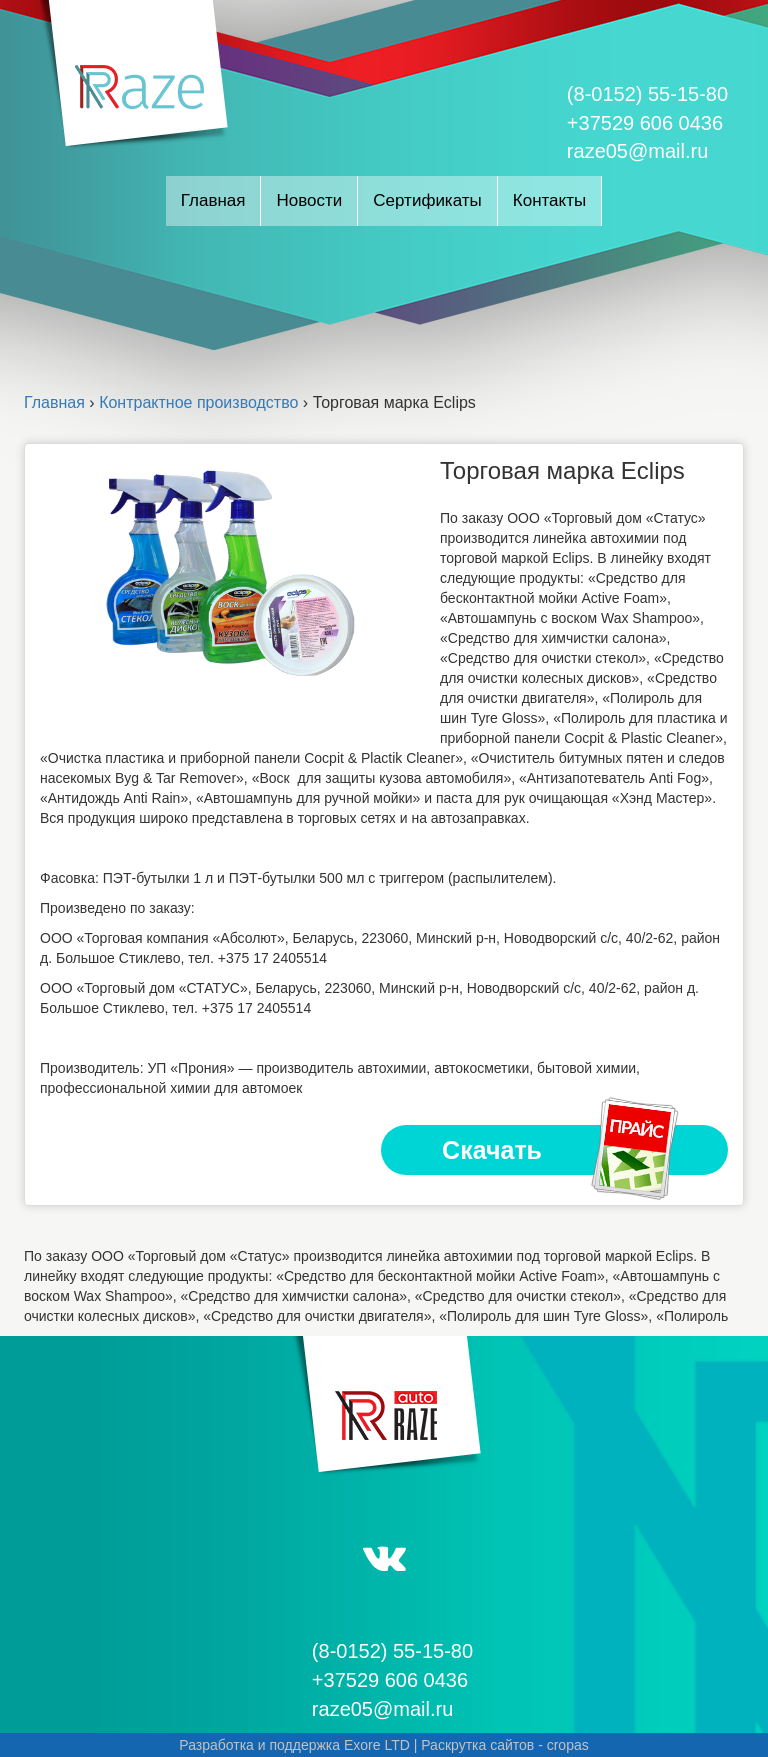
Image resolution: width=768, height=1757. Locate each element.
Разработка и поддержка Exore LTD (294, 1745)
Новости (309, 200)
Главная (213, 200)
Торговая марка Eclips (562, 470)
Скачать (562, 1150)
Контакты (549, 200)
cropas (568, 1745)
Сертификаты (427, 200)
